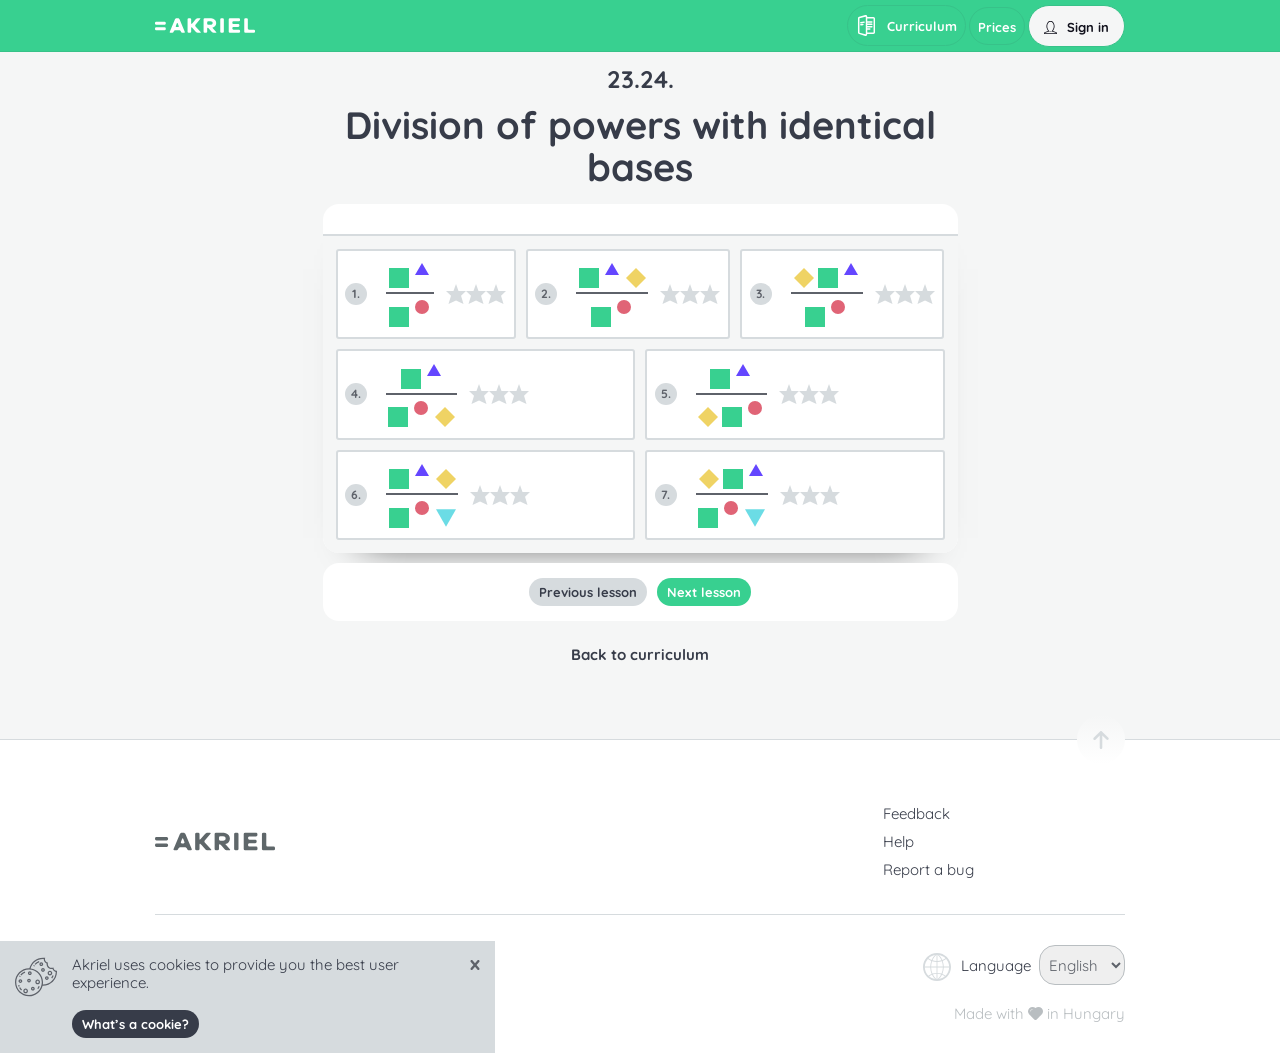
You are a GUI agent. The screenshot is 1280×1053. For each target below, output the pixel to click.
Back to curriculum (640, 654)
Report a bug (928, 869)
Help (898, 841)
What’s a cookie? (135, 1024)
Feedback (916, 813)
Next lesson (704, 592)
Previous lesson (588, 592)
